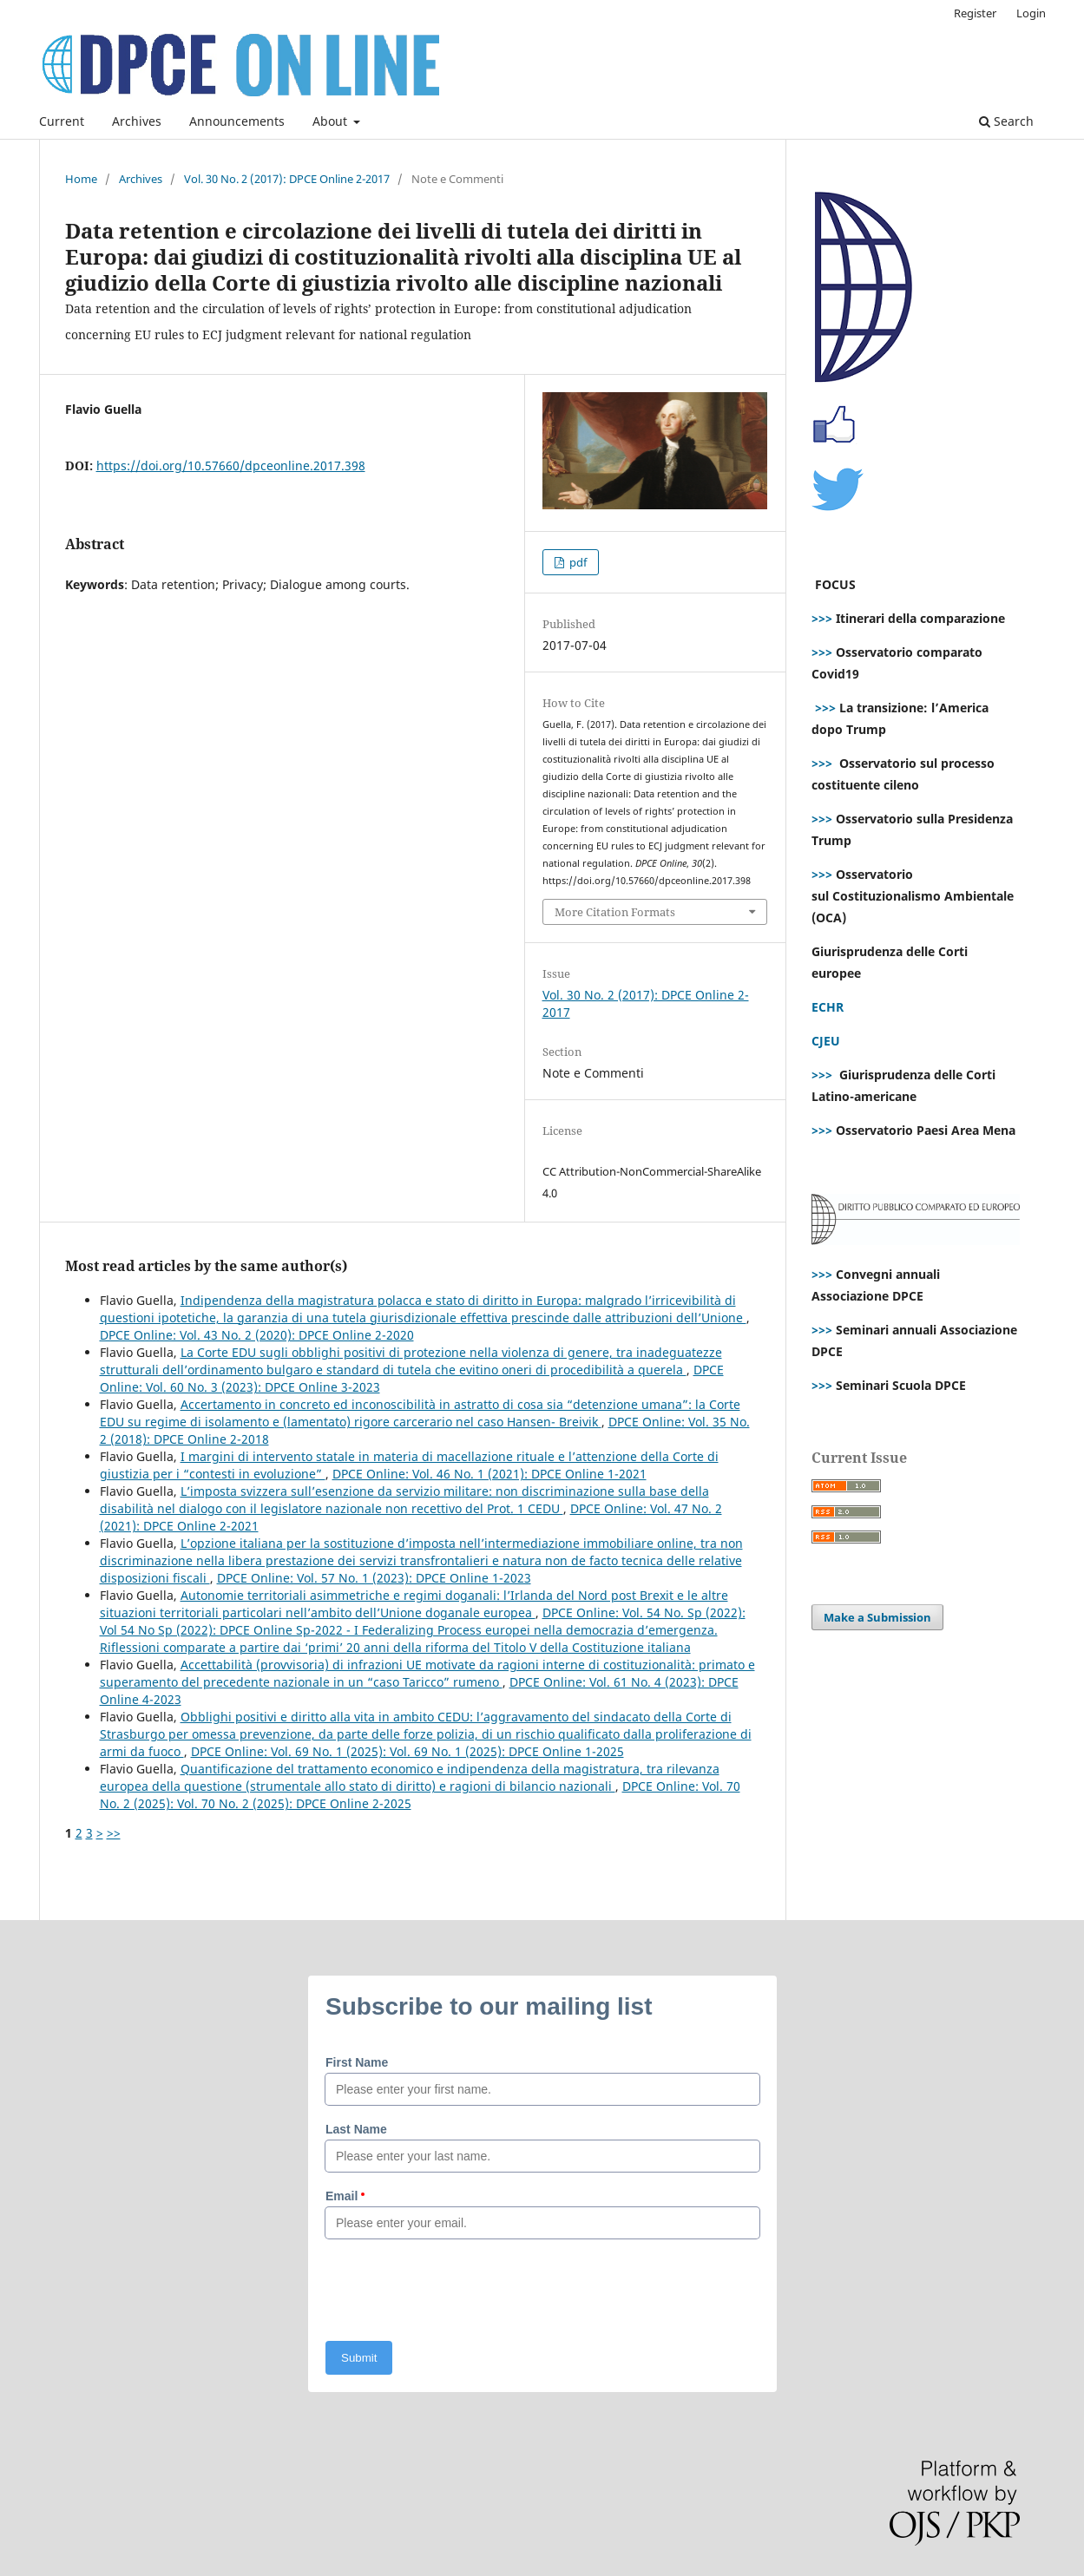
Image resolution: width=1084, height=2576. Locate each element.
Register (975, 13)
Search (1006, 121)
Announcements (237, 121)
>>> (821, 618)
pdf (577, 562)
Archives (136, 121)
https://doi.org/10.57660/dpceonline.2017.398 (230, 465)
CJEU (825, 1040)
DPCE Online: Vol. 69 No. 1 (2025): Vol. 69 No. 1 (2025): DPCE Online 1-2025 (407, 1751)
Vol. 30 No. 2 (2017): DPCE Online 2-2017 (287, 179)
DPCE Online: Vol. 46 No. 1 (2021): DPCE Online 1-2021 (489, 1473)
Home (81, 179)
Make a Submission (877, 1617)
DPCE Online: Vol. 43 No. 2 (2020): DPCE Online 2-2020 (257, 1335)
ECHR (827, 1007)
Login (1031, 13)
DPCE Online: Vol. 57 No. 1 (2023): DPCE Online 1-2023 (374, 1578)
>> (114, 1833)
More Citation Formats (615, 912)
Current (61, 121)
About (331, 121)
